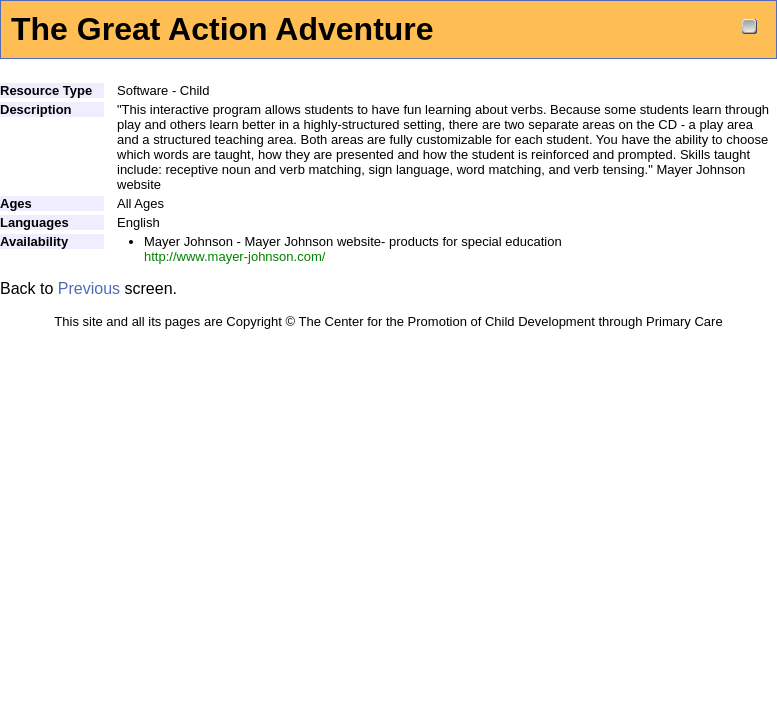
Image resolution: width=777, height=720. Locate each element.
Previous (89, 288)
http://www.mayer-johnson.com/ (234, 256)
